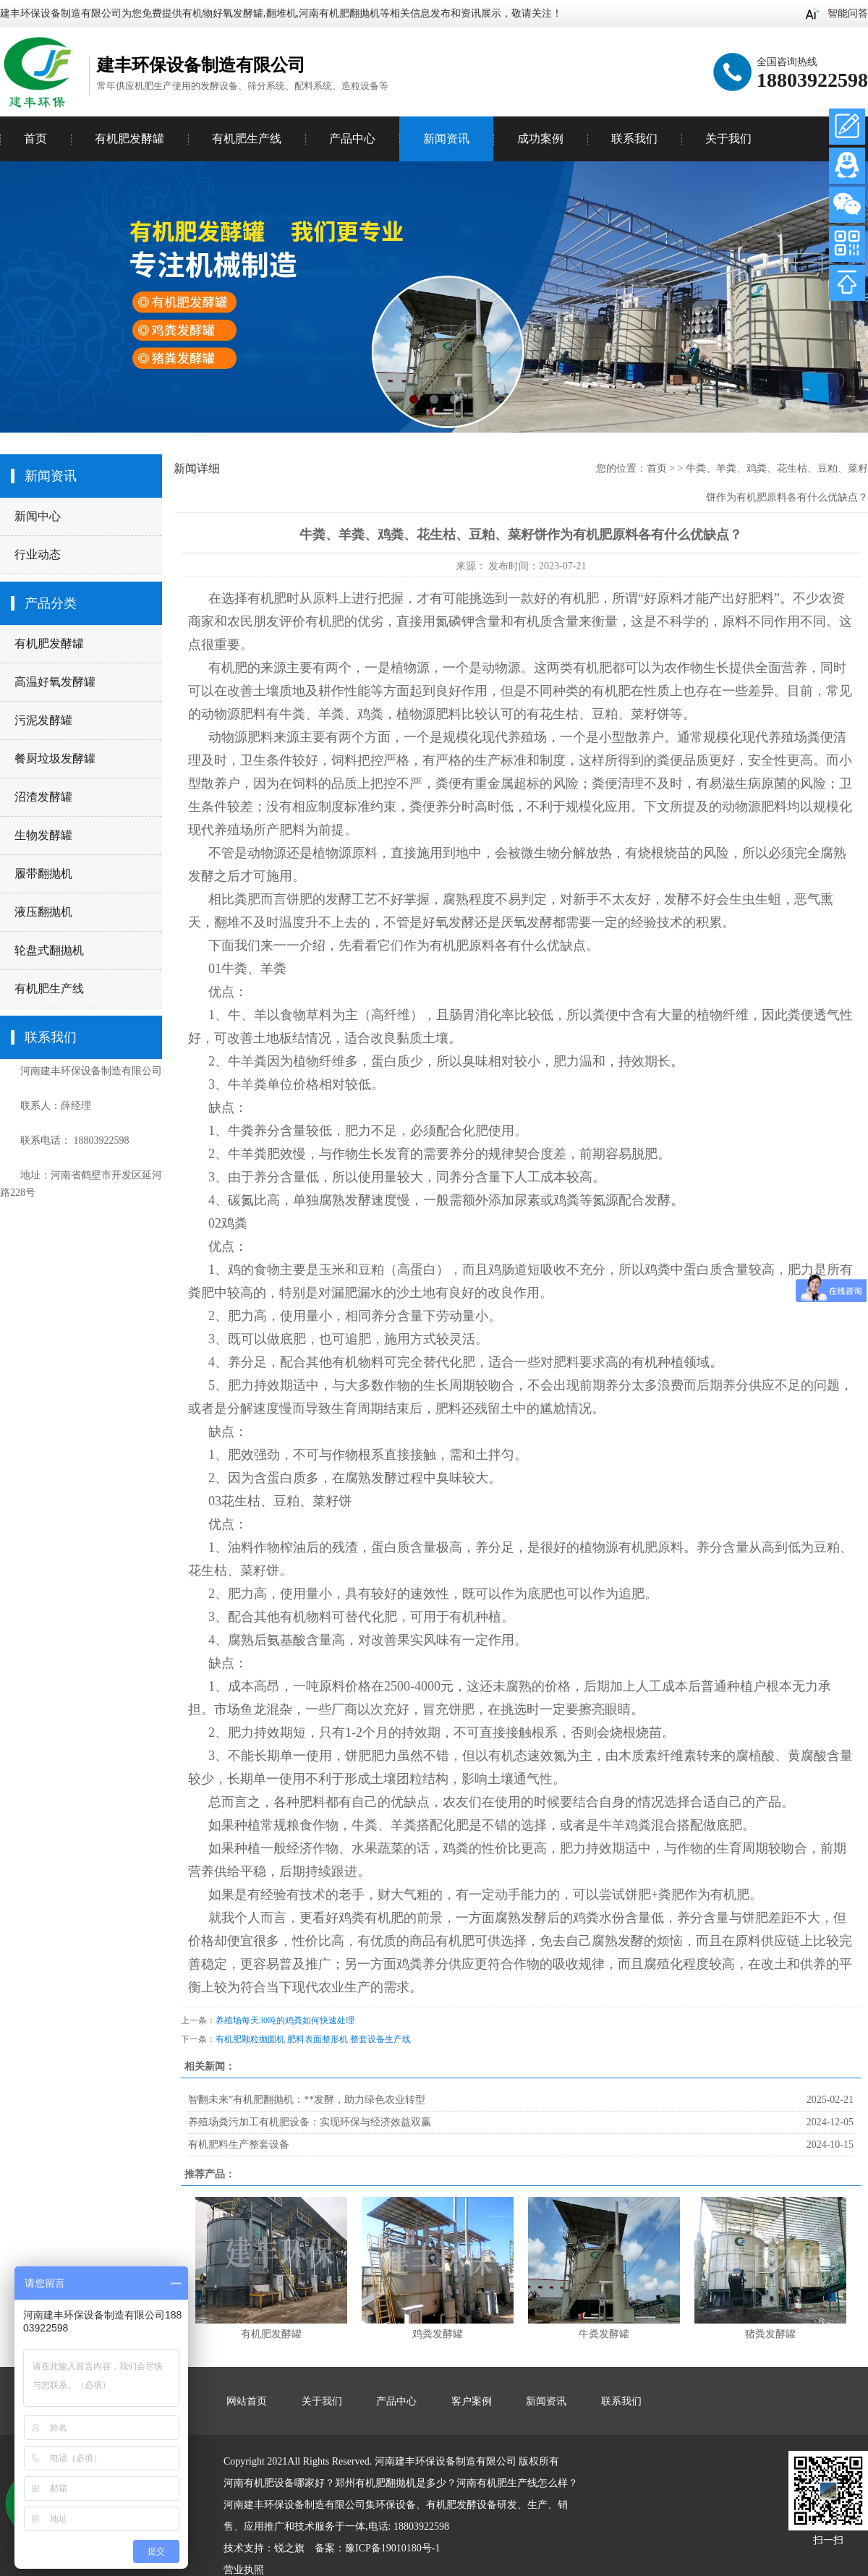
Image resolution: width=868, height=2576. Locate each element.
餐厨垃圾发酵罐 (54, 758)
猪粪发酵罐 (770, 2334)
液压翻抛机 (43, 912)
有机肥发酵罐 (49, 643)
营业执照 (244, 2569)
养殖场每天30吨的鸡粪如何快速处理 (285, 2020)
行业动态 (37, 554)
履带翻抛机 (43, 873)
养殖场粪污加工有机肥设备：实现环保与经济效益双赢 (309, 2122)
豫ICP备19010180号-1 (392, 2548)
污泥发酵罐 (43, 720)
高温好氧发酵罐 (54, 682)
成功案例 (540, 138)
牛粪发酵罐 (604, 2334)
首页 (35, 138)
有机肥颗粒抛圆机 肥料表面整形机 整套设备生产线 (313, 2039)
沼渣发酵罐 (43, 797)
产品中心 (352, 138)
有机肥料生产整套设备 (238, 2144)
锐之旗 (289, 2548)
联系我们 (634, 138)
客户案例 (471, 2401)
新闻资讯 (446, 138)
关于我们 (728, 138)
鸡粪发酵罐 (437, 2334)
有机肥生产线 (49, 988)
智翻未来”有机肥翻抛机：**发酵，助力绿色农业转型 (306, 2099)
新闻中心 (37, 516)
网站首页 (246, 2401)
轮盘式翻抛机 (49, 950)
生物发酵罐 (43, 835)
